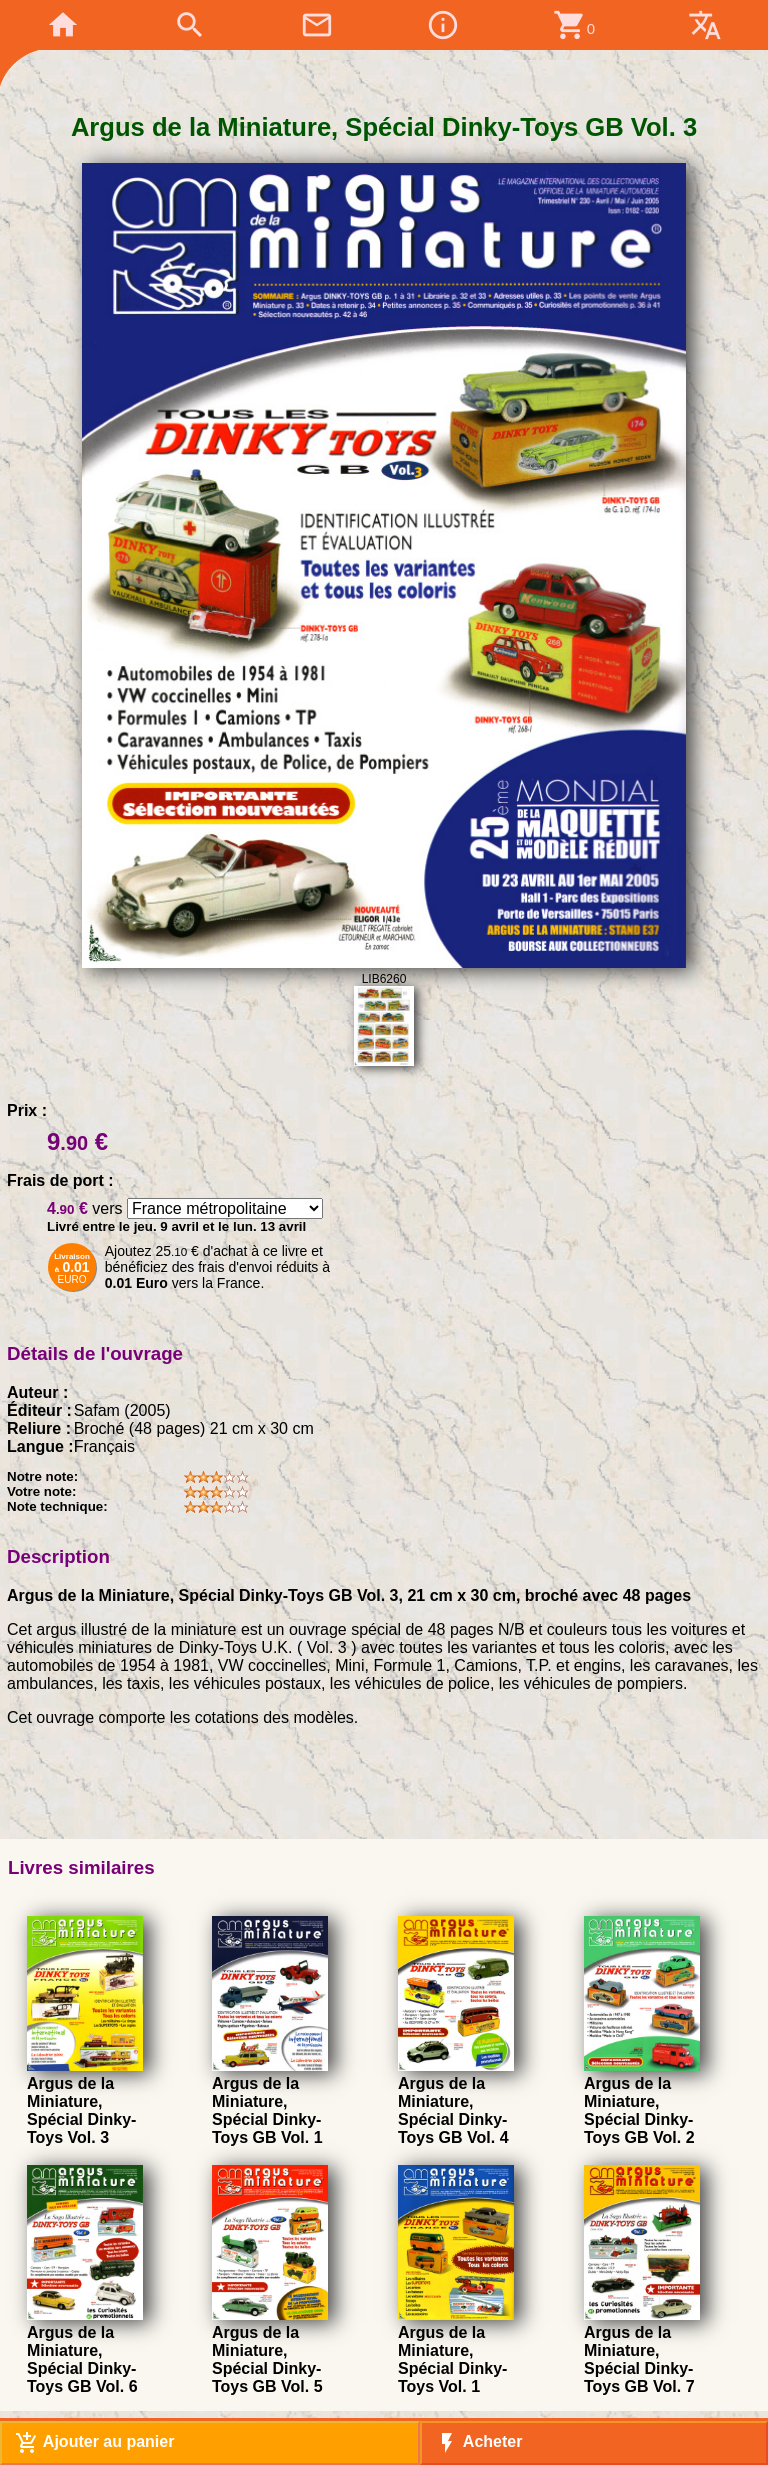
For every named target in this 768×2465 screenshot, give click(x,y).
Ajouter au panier (94, 2443)
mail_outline (317, 25)
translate (705, 25)
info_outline (443, 25)
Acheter (478, 2443)
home (63, 25)
